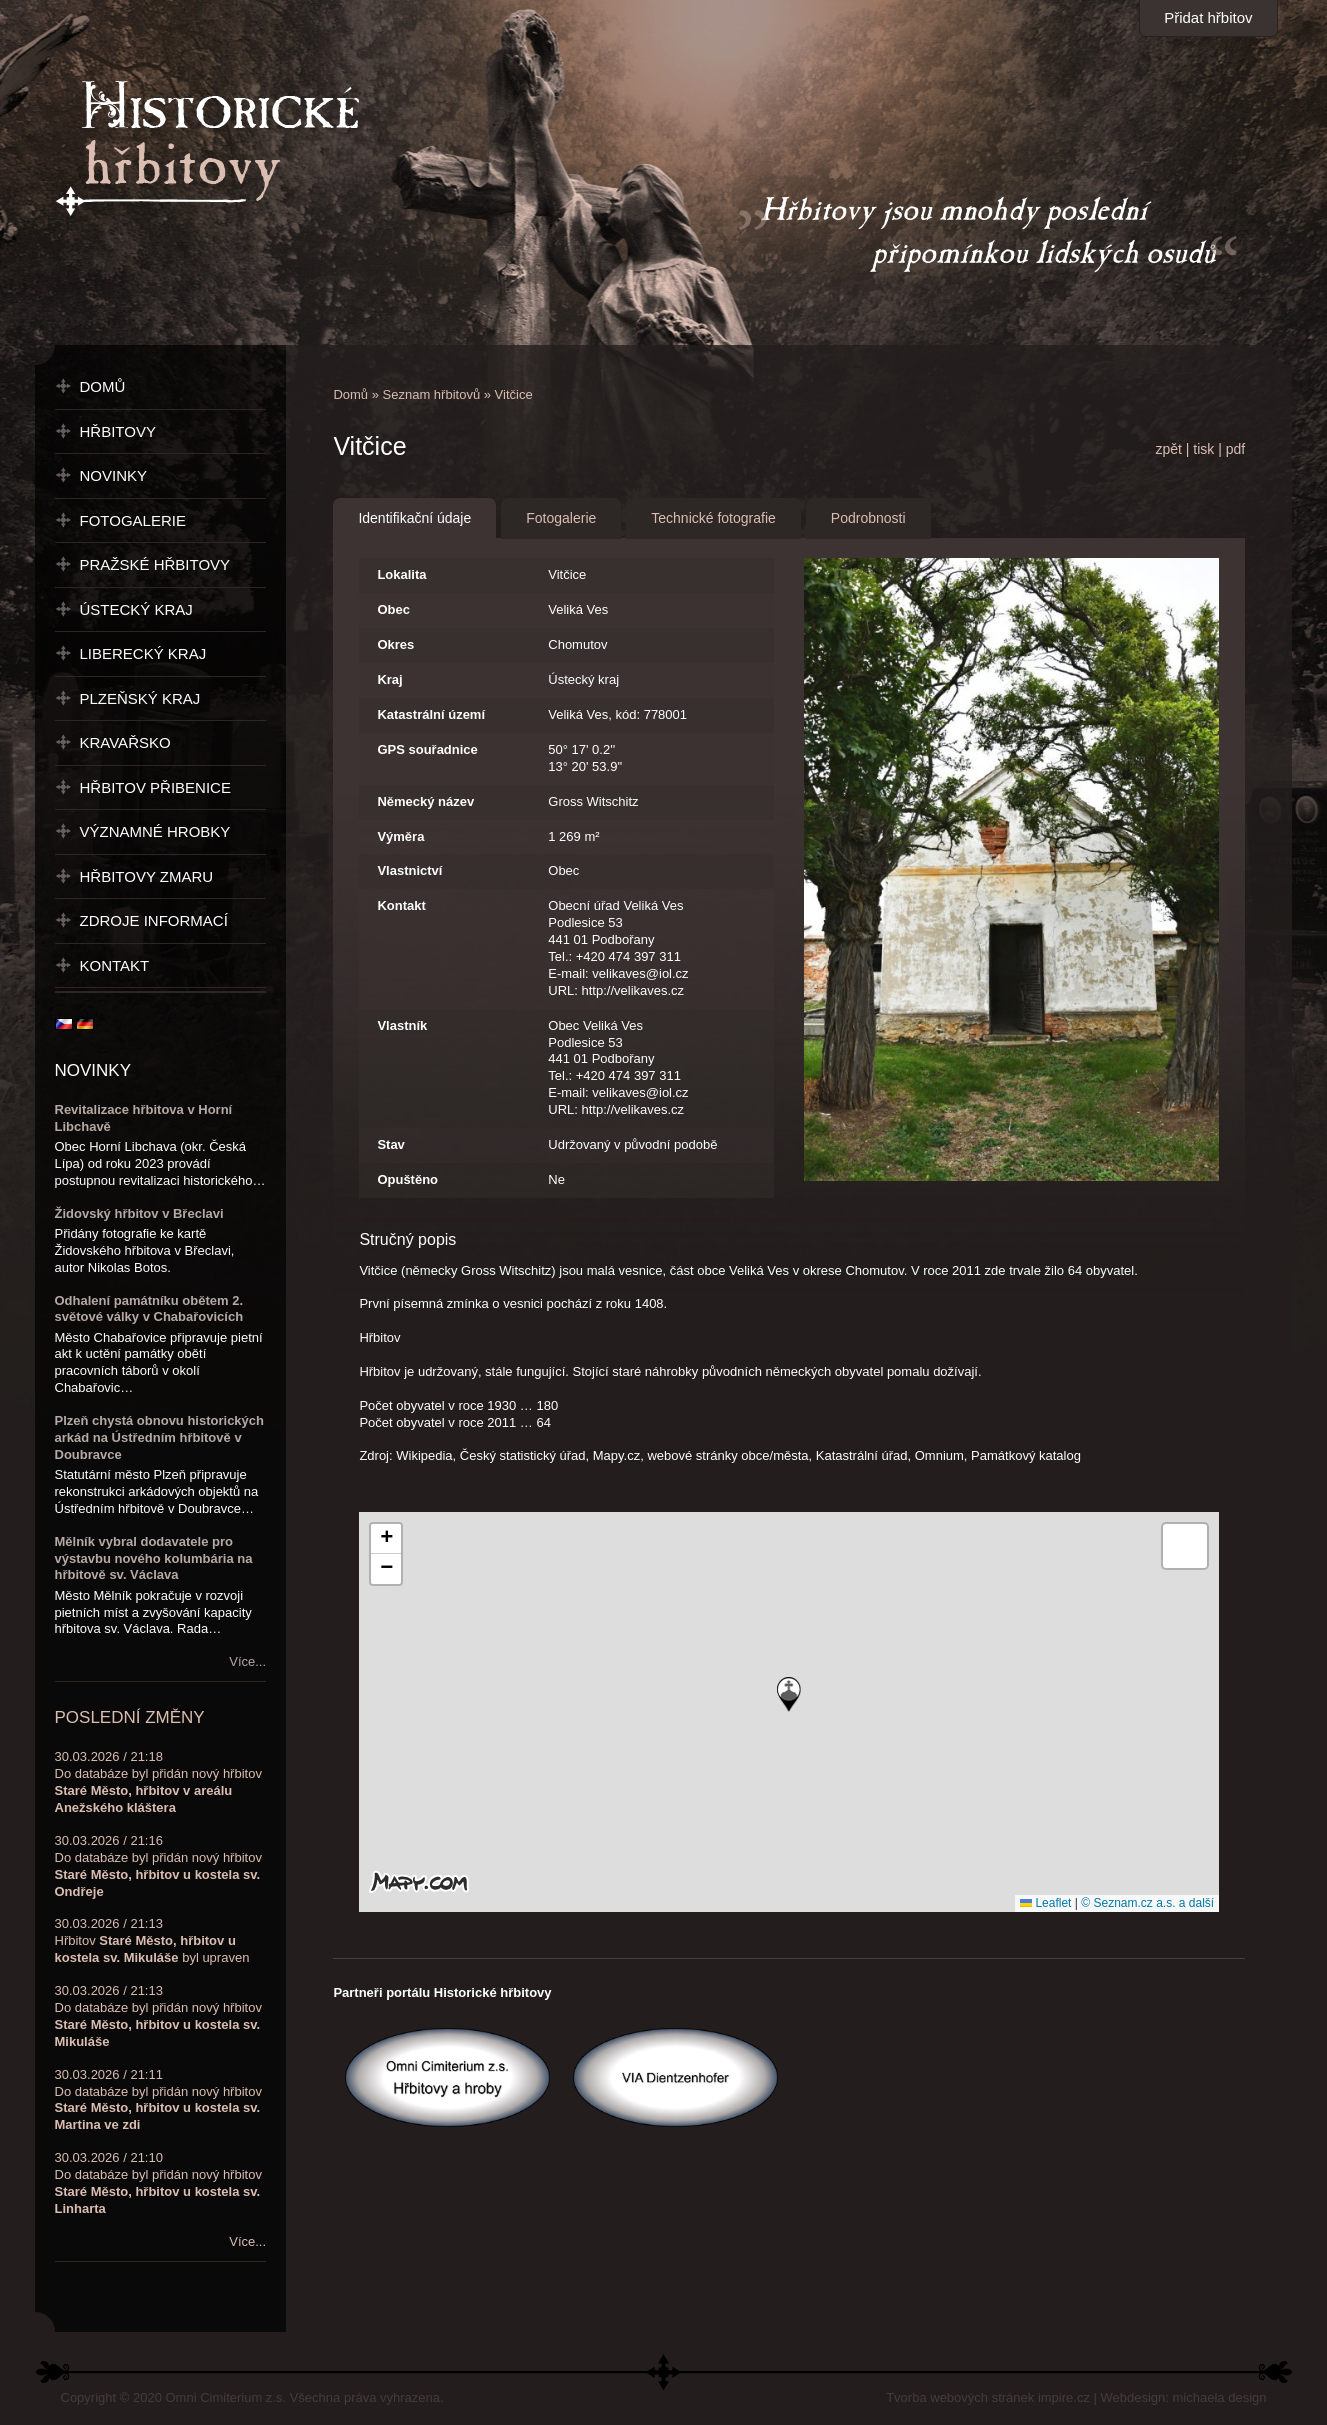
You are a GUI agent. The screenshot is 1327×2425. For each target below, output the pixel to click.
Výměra (400, 836)
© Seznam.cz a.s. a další (1147, 1903)
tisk (1203, 449)
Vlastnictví (409, 870)
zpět (1168, 449)
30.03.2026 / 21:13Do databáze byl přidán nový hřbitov (158, 2016)
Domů (350, 394)
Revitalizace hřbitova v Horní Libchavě (144, 1118)
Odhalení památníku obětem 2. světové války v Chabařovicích (149, 1309)
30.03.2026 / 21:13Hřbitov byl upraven (152, 1940)
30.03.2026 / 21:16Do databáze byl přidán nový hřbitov (158, 1866)
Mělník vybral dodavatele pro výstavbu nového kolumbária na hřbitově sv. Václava (154, 1558)
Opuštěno (407, 1179)
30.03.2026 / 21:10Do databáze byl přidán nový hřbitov (158, 2183)
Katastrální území (431, 714)
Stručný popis (407, 1239)
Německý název (425, 801)
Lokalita (401, 574)
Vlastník (402, 1025)
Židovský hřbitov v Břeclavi (139, 1213)
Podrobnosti (868, 518)
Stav (390, 1144)
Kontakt (401, 905)
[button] (789, 1694)
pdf (1235, 449)
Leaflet (1045, 1903)
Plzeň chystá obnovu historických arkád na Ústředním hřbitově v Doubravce (160, 1437)
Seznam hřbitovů (432, 394)
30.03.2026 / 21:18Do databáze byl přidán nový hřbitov (158, 1782)
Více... (247, 1661)
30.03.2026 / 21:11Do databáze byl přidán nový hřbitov (158, 2100)
